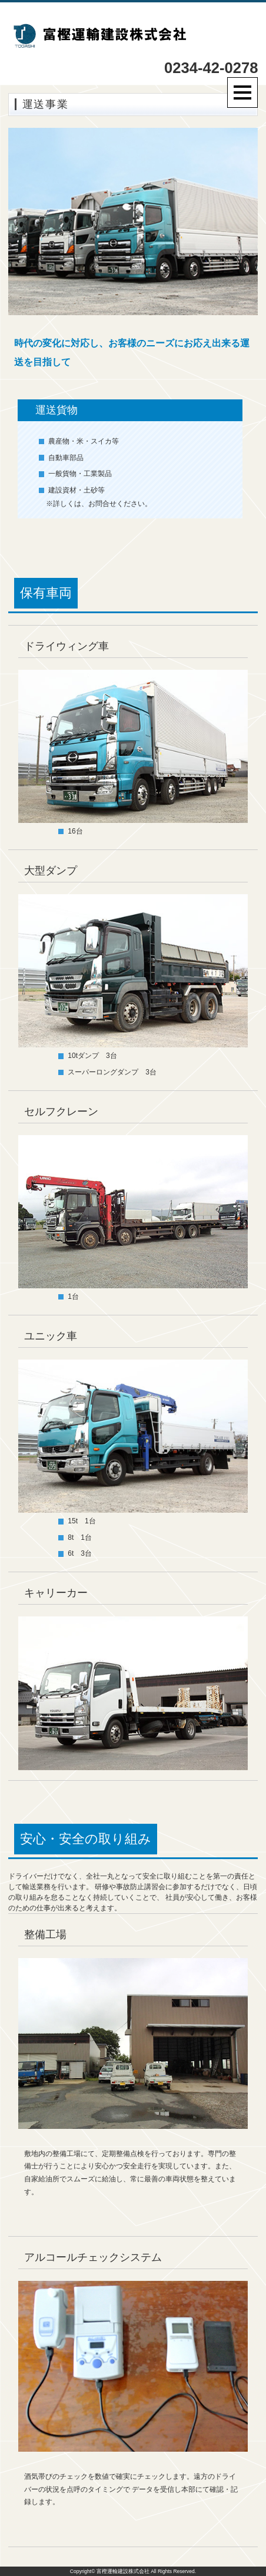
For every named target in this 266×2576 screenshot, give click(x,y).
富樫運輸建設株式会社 (123, 2571)
